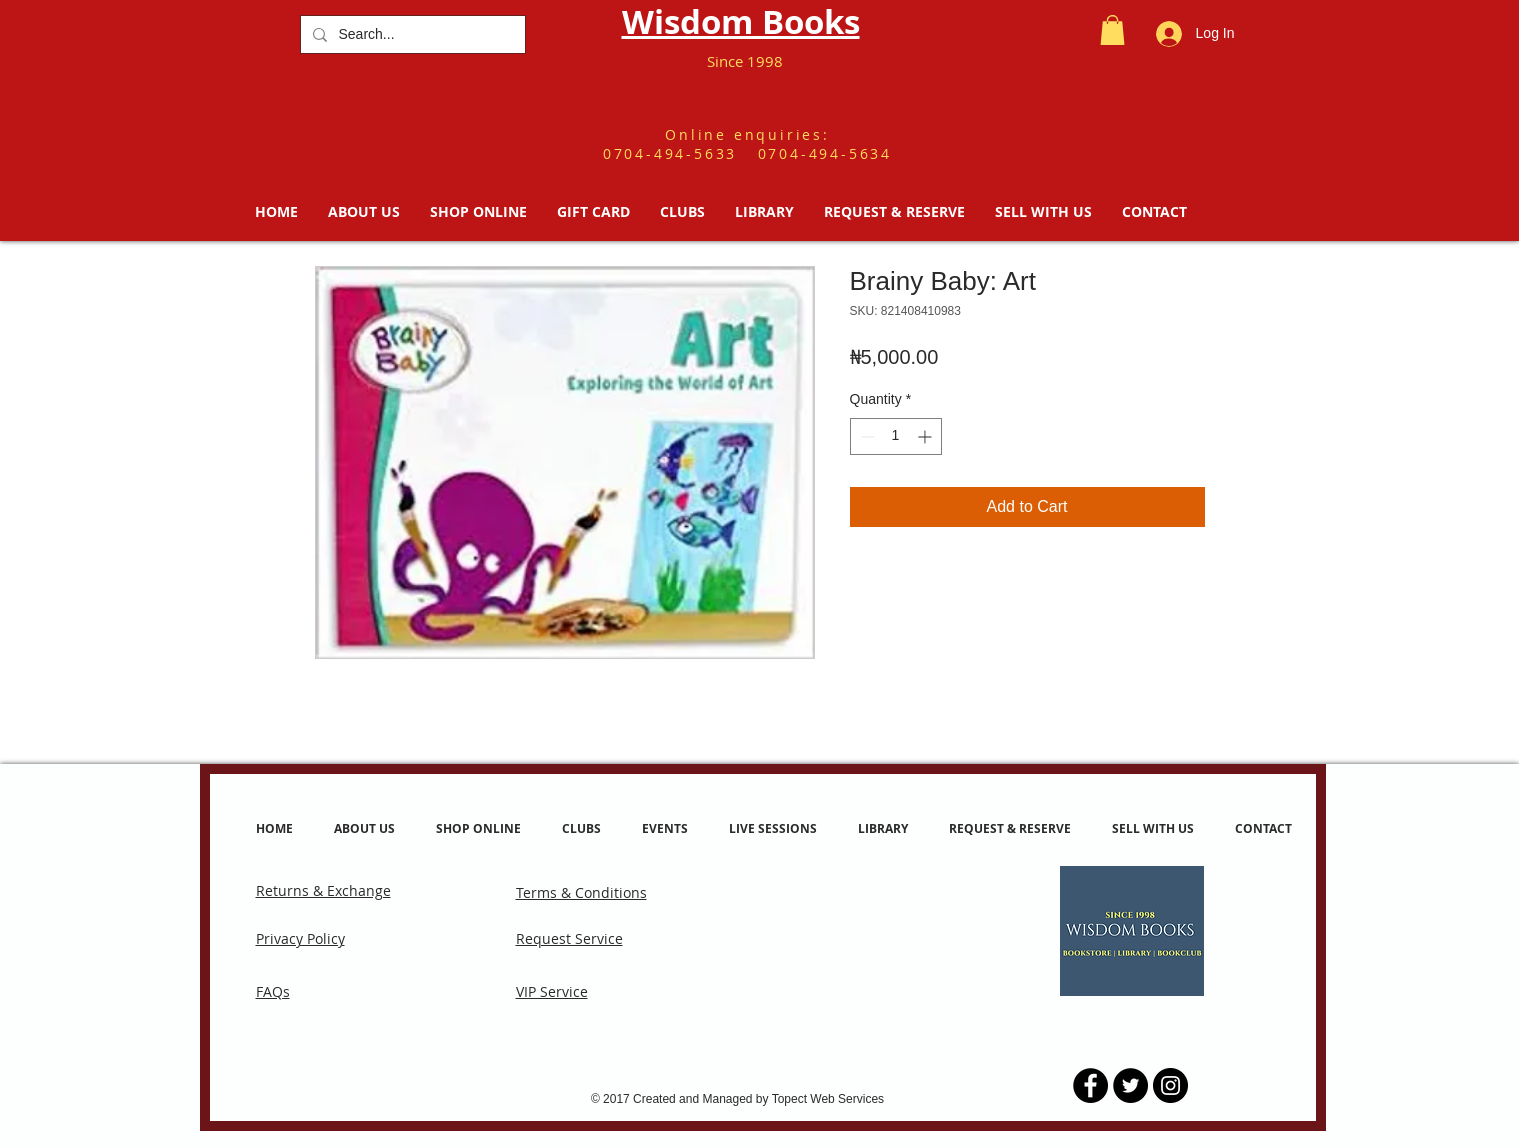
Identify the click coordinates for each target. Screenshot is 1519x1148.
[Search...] (411, 34)
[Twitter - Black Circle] (1130, 1085)
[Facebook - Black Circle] (1090, 1085)
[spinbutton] (896, 436)
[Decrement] (865, 436)
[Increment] (926, 436)
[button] (1112, 30)
